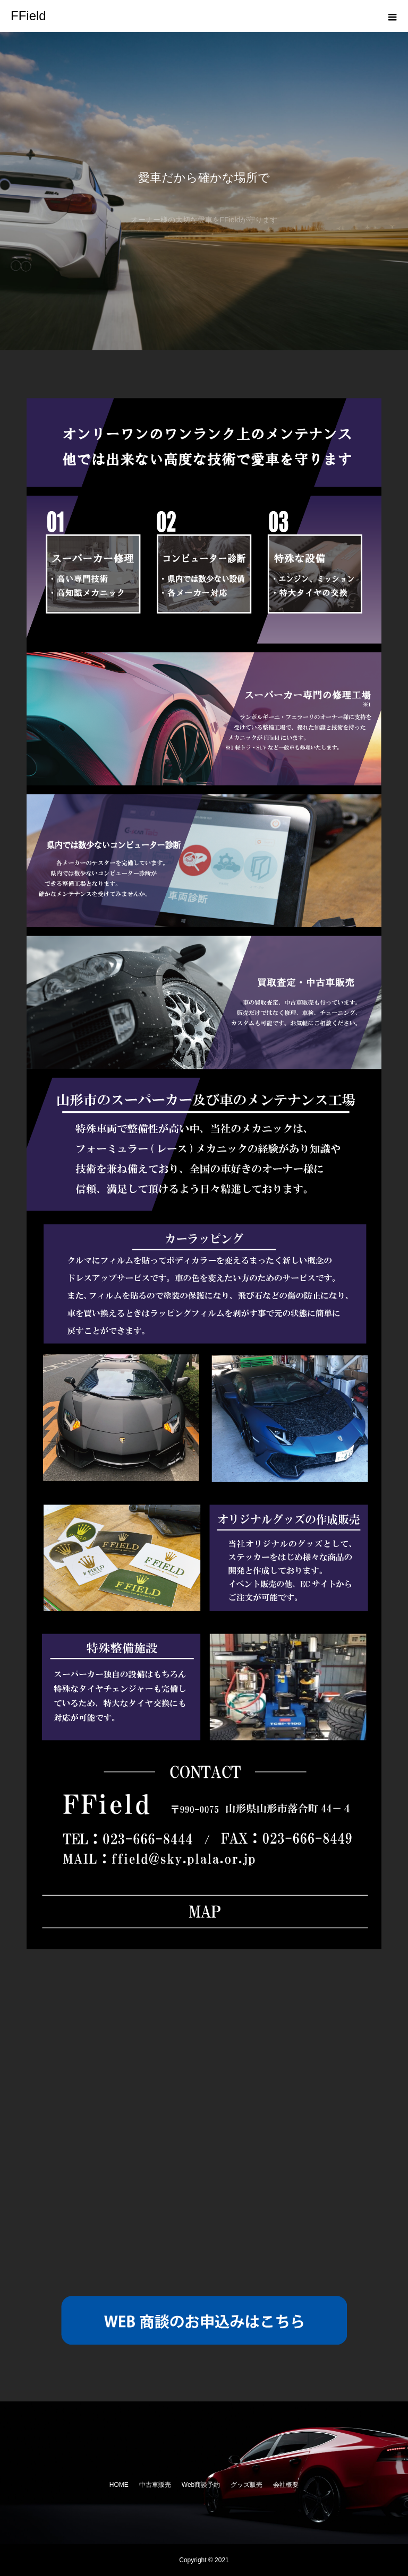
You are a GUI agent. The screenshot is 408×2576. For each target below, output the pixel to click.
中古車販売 (155, 2484)
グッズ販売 (246, 2484)
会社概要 (286, 2484)
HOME (119, 2484)
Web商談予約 (201, 2484)
